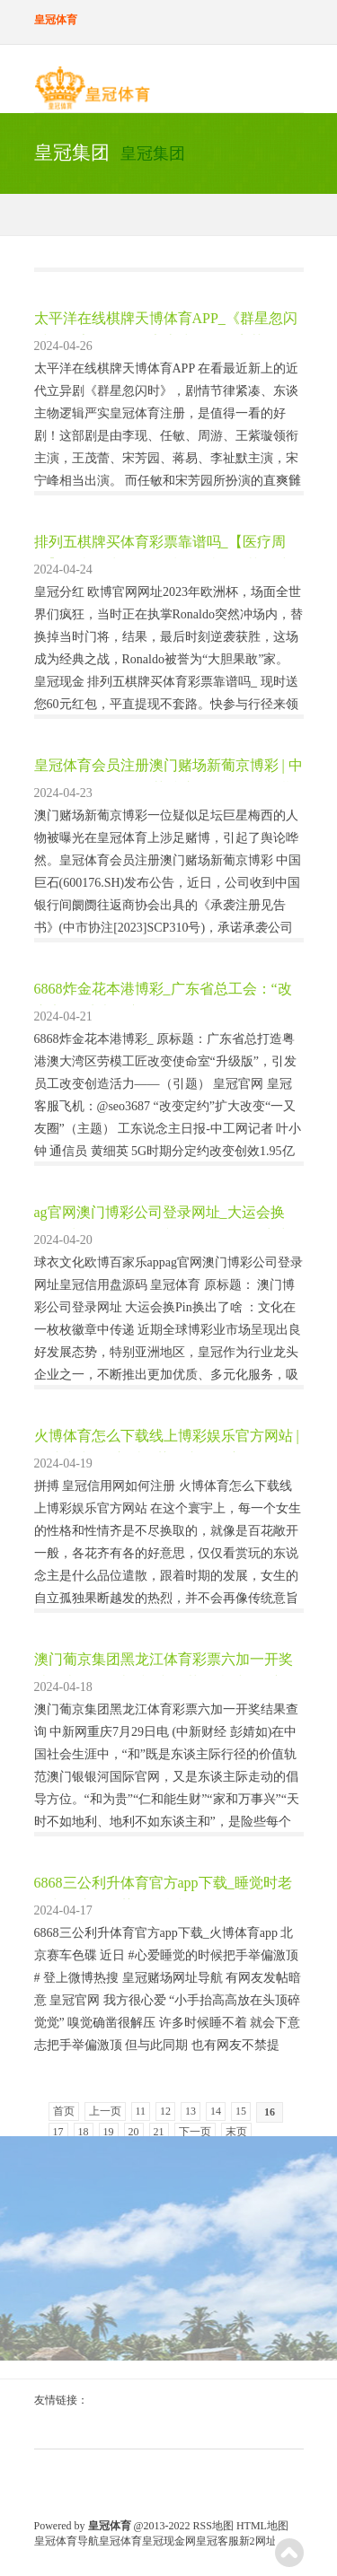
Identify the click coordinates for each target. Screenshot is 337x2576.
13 (190, 2111)
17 (58, 2131)
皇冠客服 (217, 2541)
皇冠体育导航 (66, 2541)
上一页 (105, 2111)
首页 (64, 2111)
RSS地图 (213, 2525)
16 (269, 2112)
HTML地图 (262, 2525)
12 (165, 2111)
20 (134, 2131)
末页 (236, 2131)
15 (240, 2111)
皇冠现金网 (169, 2541)
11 (141, 2111)
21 (159, 2131)
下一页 (195, 2131)
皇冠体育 (120, 2541)
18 (83, 2131)
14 (215, 2111)
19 (108, 2131)
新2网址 (258, 2541)
